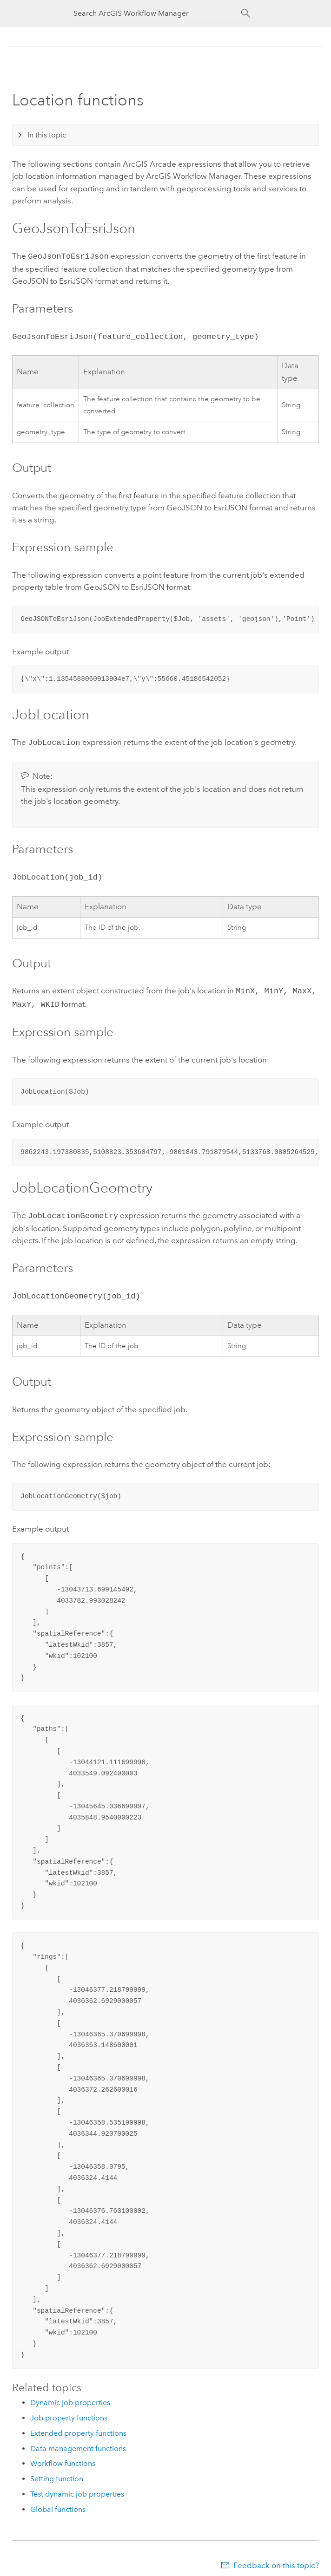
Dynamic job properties (70, 2395)
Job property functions (68, 2410)
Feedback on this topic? (276, 2558)
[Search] (245, 13)
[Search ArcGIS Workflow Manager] (157, 13)
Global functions (58, 2502)
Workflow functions (62, 2456)
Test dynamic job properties (77, 2486)
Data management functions (78, 2441)
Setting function (56, 2471)
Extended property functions (78, 2425)
